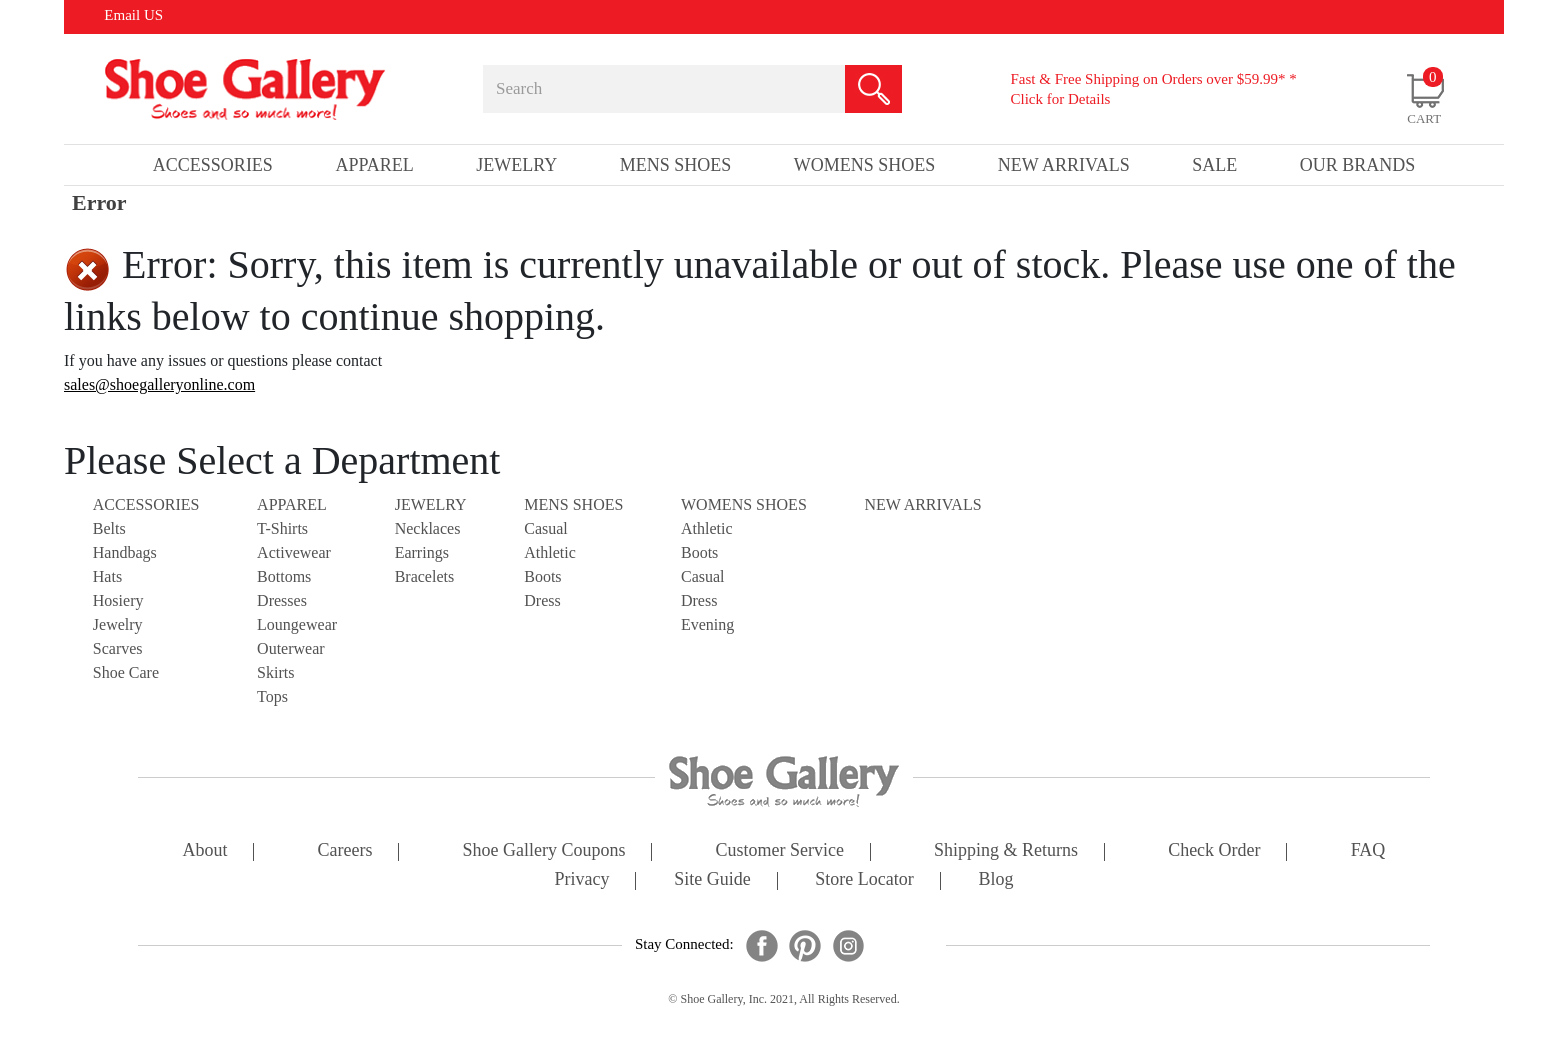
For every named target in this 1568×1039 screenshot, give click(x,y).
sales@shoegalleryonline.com (159, 384)
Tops (272, 696)
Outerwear (291, 648)
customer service (780, 851)
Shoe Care (126, 672)
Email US (133, 15)
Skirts (275, 672)
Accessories (146, 504)
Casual (546, 528)
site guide (712, 880)
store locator (864, 880)
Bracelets (425, 576)
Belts (109, 528)
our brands (1358, 165)
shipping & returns (1006, 851)
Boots (542, 576)
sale (1214, 165)
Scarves (118, 648)
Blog (995, 880)
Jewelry (118, 624)
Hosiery (118, 600)
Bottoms (284, 576)
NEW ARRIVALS (922, 504)
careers (345, 851)
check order (1214, 851)
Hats (107, 576)
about (205, 851)
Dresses (282, 600)
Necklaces (428, 528)
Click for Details (1060, 99)
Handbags (125, 552)
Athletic (550, 552)
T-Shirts (282, 528)
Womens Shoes (744, 504)
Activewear (294, 552)
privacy (582, 880)
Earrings (422, 552)
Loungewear (297, 624)
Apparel (292, 504)
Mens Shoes (573, 504)
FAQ (1368, 851)
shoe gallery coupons (544, 851)
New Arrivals (1064, 165)
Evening (707, 624)
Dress (542, 600)
